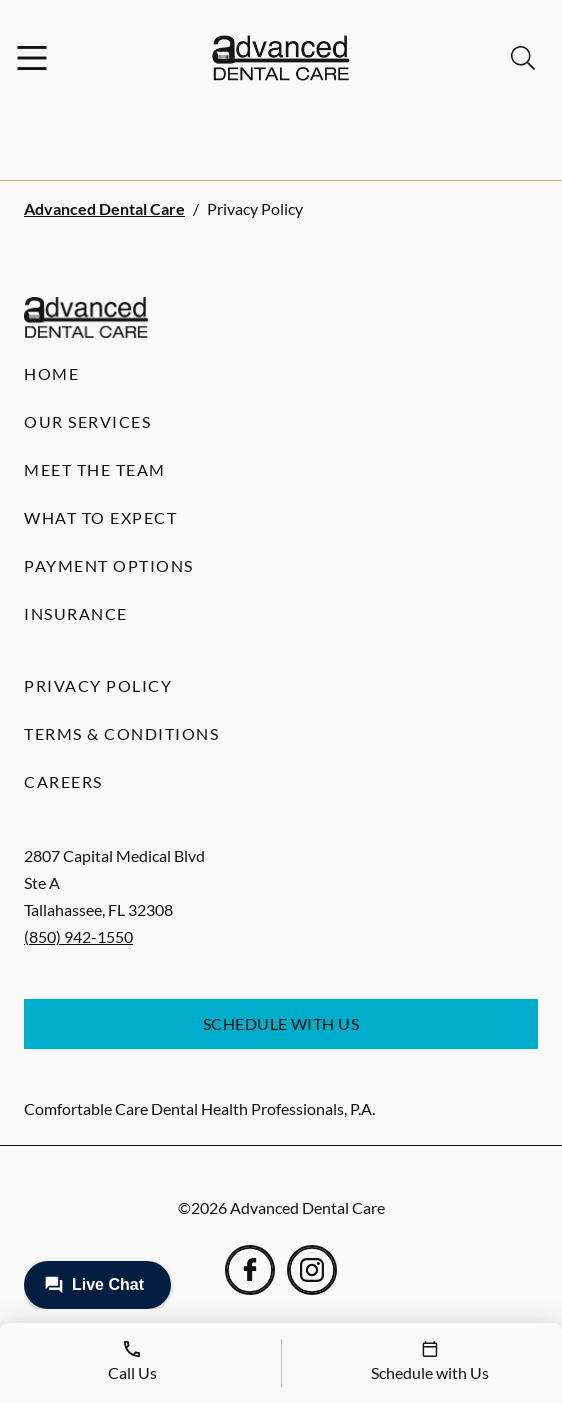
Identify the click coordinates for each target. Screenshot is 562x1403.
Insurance (76, 613)
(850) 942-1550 (78, 936)
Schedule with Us (281, 1023)
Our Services (87, 421)
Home (51, 373)
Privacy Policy (98, 685)
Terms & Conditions (121, 733)
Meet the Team (95, 469)
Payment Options (109, 565)
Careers (63, 781)
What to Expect (100, 517)
